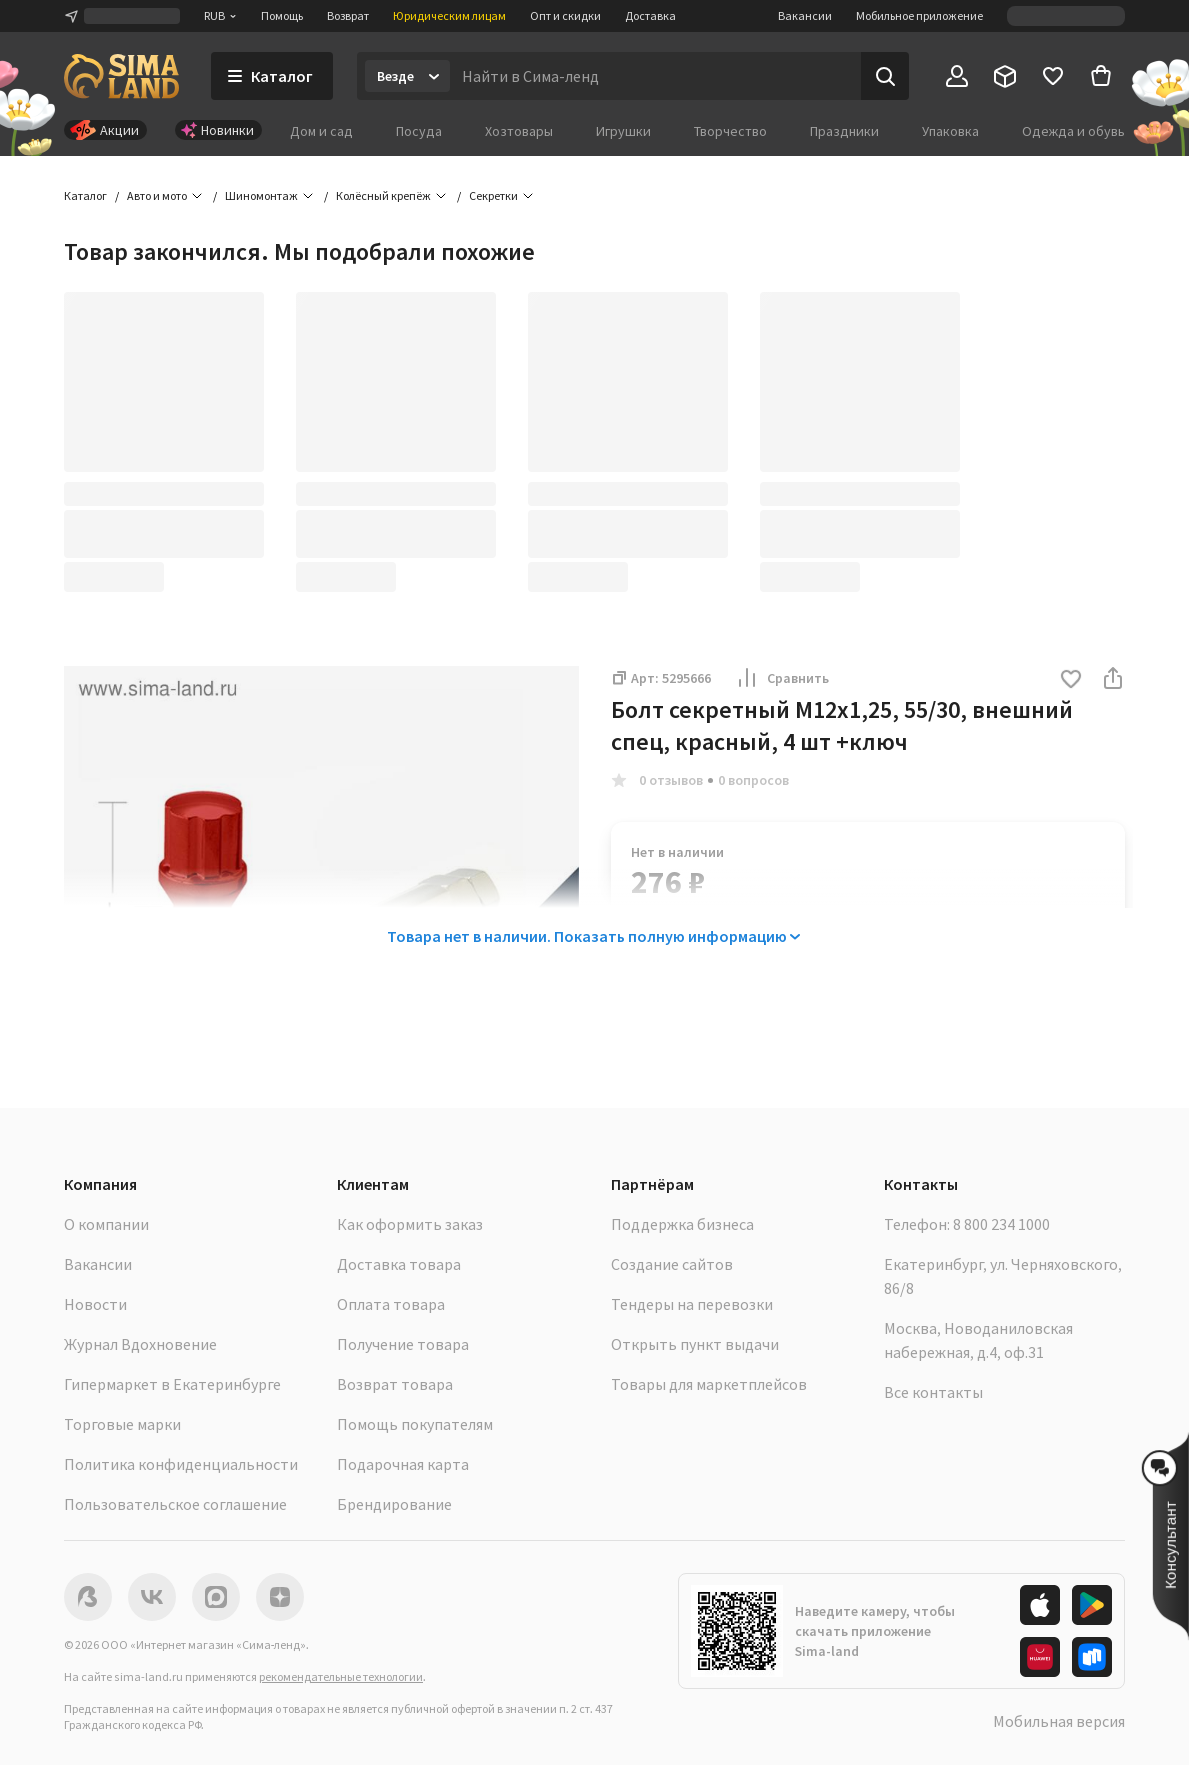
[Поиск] (885, 76)
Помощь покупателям (415, 1424)
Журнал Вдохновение (140, 1344)
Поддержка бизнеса (682, 1224)
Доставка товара (399, 1264)
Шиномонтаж (261, 195)
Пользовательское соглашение (175, 1504)
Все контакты (933, 1392)
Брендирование (394, 1504)
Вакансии (805, 15)
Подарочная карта (403, 1464)
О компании (106, 1224)
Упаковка (950, 131)
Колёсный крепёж (383, 195)
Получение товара (403, 1344)
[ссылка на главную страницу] (121, 76)
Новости (95, 1304)
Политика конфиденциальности (181, 1464)
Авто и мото (157, 195)
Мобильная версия (1059, 1721)
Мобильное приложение (919, 15)
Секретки (493, 195)
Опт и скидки (565, 15)
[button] (1071, 680)
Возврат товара (395, 1384)
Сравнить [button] (782, 678)
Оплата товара (391, 1304)
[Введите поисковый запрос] (655, 76)
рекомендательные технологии (341, 1676)
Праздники (844, 131)
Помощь (282, 15)
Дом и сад (321, 131)
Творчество (730, 131)
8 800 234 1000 (1001, 1224)
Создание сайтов (672, 1264)
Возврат (348, 15)
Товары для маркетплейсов (709, 1384)
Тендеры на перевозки (692, 1304)
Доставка (650, 15)
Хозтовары (519, 131)
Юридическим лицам (449, 15)
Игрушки (623, 131)
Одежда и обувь (1073, 131)
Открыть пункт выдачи (695, 1344)
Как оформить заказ (410, 1224)
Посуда (419, 131)
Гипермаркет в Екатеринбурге (172, 1384)
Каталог (85, 195)
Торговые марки (122, 1424)
